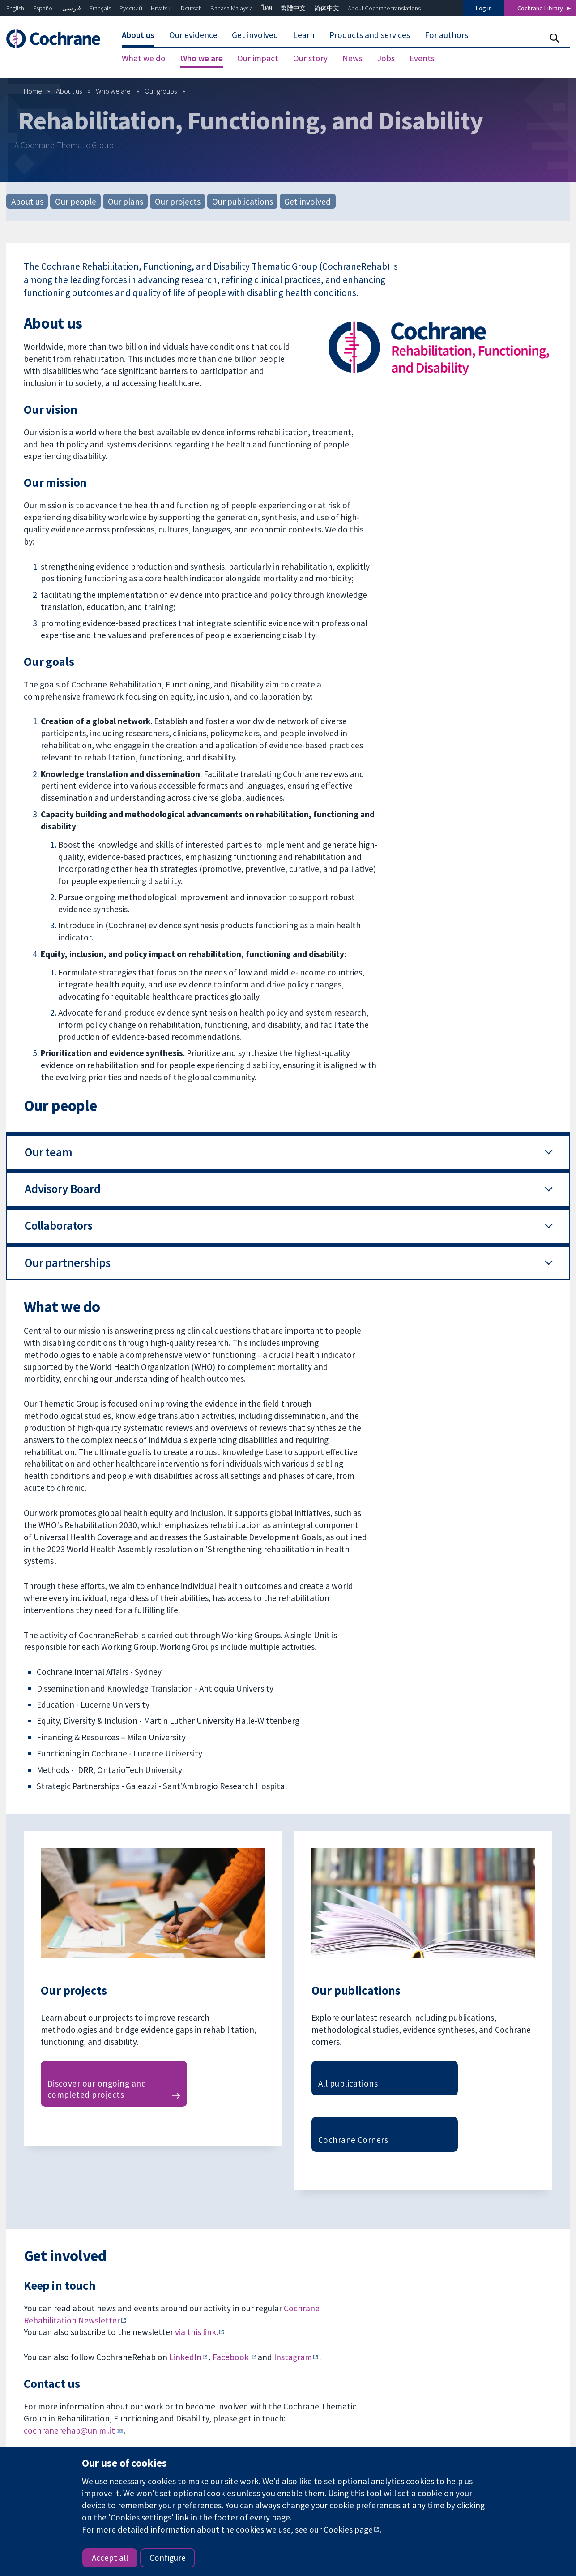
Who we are (113, 90)
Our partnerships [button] (68, 1262)
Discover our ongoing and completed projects (97, 2089)
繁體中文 (293, 8)
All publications (348, 2083)
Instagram (293, 2357)
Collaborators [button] (59, 1225)
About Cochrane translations (384, 8)
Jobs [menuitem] (386, 58)
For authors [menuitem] (446, 35)
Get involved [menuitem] (255, 35)
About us (69, 90)
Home (33, 90)
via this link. (196, 2332)
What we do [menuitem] (144, 58)
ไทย (266, 8)
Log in (484, 8)
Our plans (125, 201)
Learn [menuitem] (304, 35)
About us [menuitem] (138, 35)
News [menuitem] (352, 58)
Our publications (242, 201)
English (15, 8)
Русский (130, 8)
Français (100, 8)
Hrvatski (161, 8)
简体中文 (326, 8)
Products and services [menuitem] (369, 35)
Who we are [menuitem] (201, 58)
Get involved (307, 201)
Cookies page (348, 2529)
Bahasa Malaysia (231, 8)
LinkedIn (185, 2357)
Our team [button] (49, 1152)
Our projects (178, 201)
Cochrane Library (540, 8)
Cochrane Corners (353, 2139)
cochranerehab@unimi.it (69, 2430)
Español (43, 8)
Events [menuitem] (422, 58)
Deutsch (191, 8)
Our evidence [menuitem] (193, 35)
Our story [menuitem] (310, 58)
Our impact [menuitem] (257, 58)
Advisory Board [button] (63, 1188)
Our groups (161, 90)
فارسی (71, 8)
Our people (75, 201)
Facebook (232, 2357)
